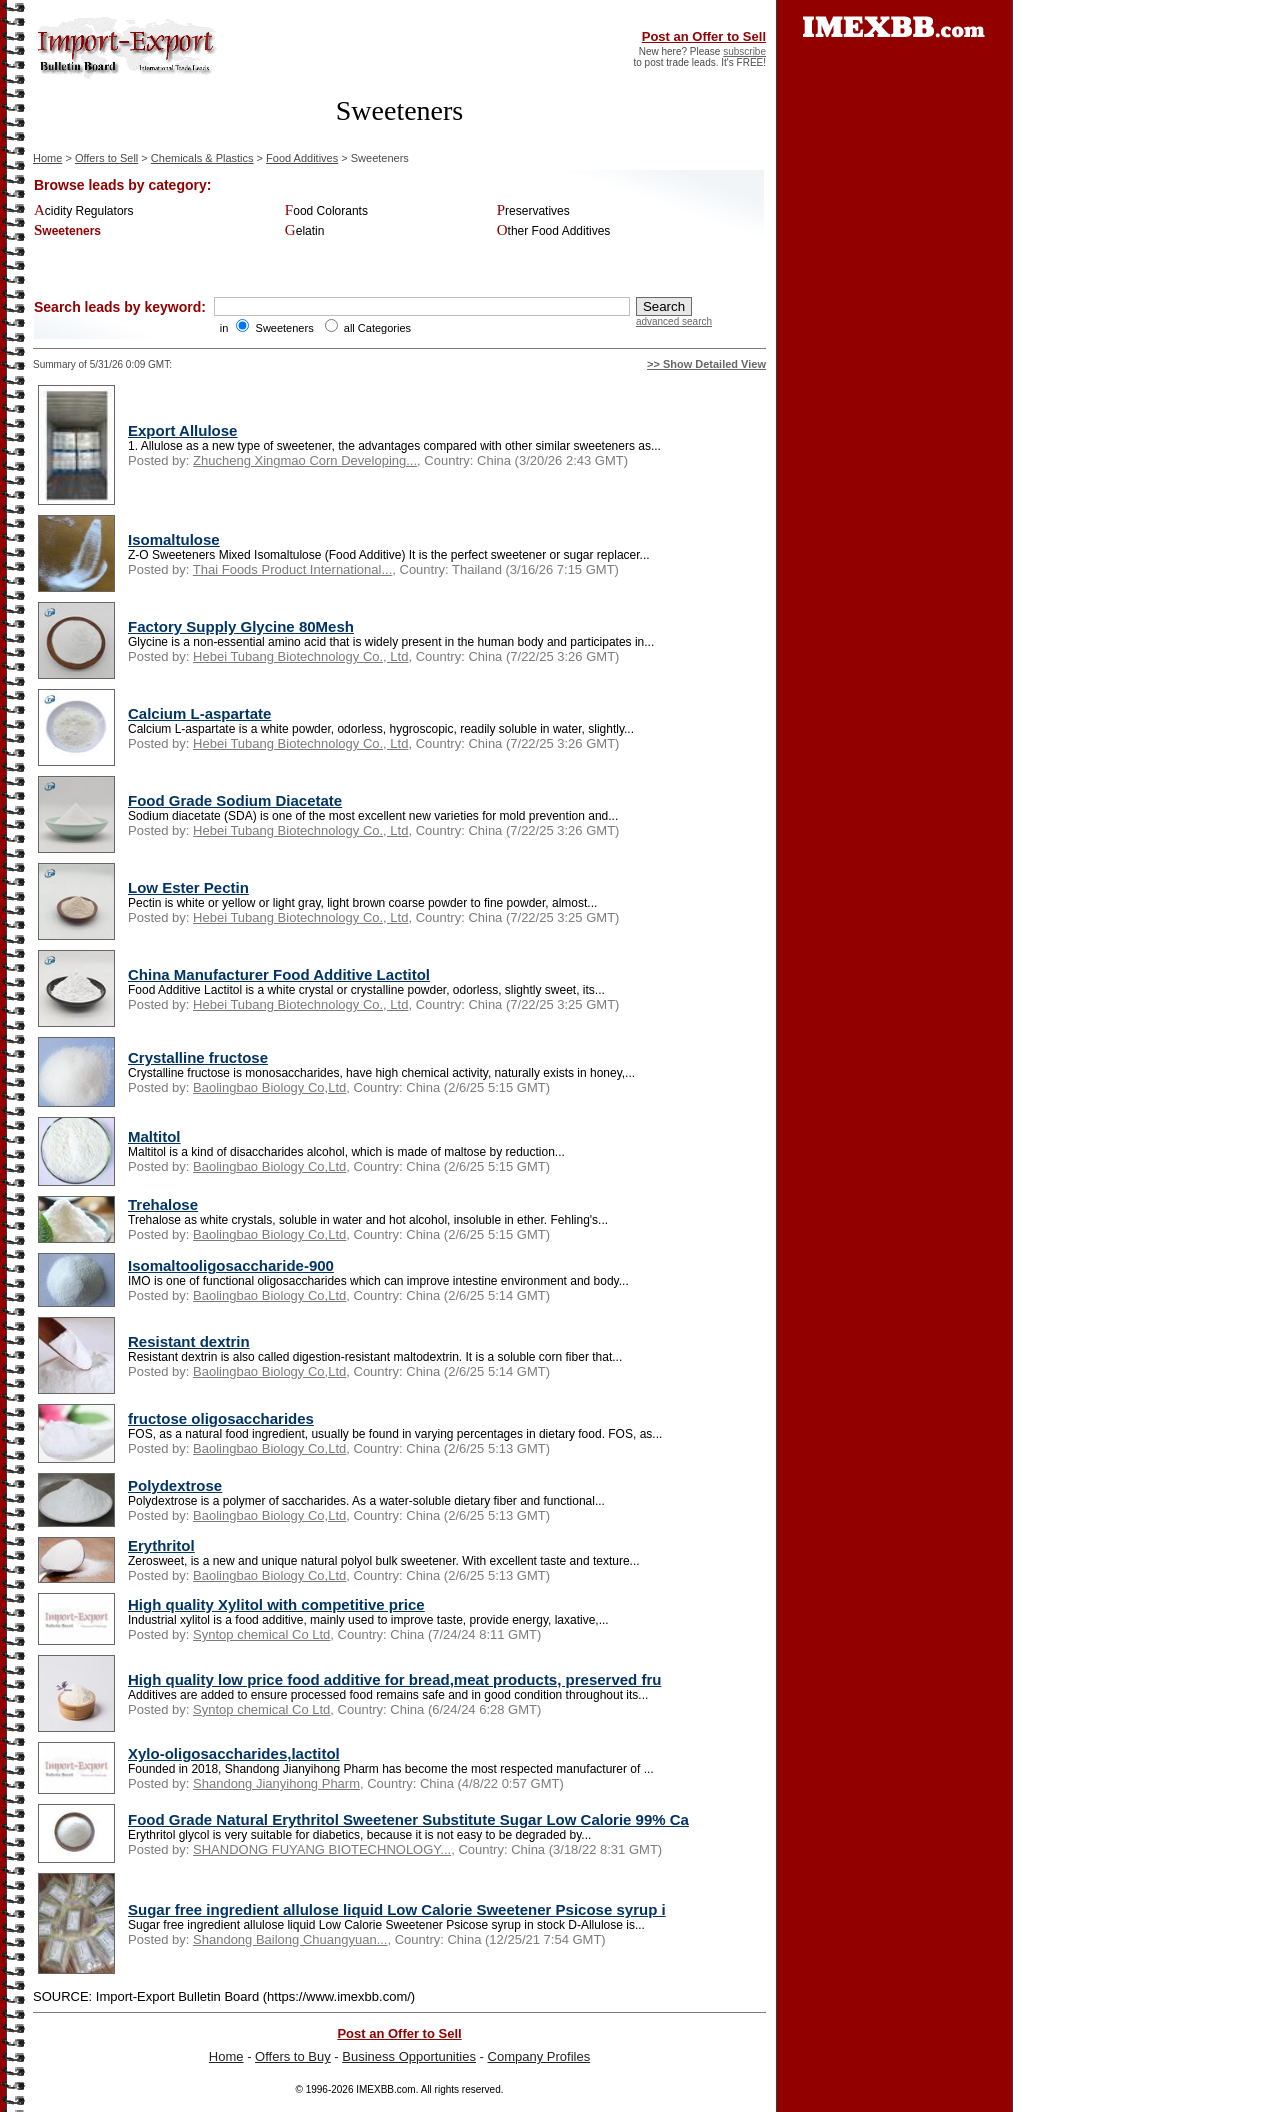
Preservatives (533, 211)
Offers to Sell (106, 158)
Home (47, 158)
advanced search (674, 321)
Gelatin (305, 231)
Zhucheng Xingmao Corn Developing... (305, 460)
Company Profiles (539, 2056)
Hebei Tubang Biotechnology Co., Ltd (300, 656)
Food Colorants (326, 211)
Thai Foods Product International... (292, 569)
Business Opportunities (409, 2056)
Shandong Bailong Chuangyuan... (290, 1939)
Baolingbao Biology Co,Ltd (269, 1087)
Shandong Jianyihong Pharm (276, 1783)
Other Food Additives (554, 231)
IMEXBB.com (385, 2089)
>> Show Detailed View (706, 364)
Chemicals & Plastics (202, 158)
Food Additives (302, 158)
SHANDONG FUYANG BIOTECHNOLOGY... (322, 1849)
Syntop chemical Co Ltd (261, 1634)
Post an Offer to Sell (704, 36)
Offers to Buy (293, 2056)
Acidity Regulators (84, 211)
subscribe (744, 51)
